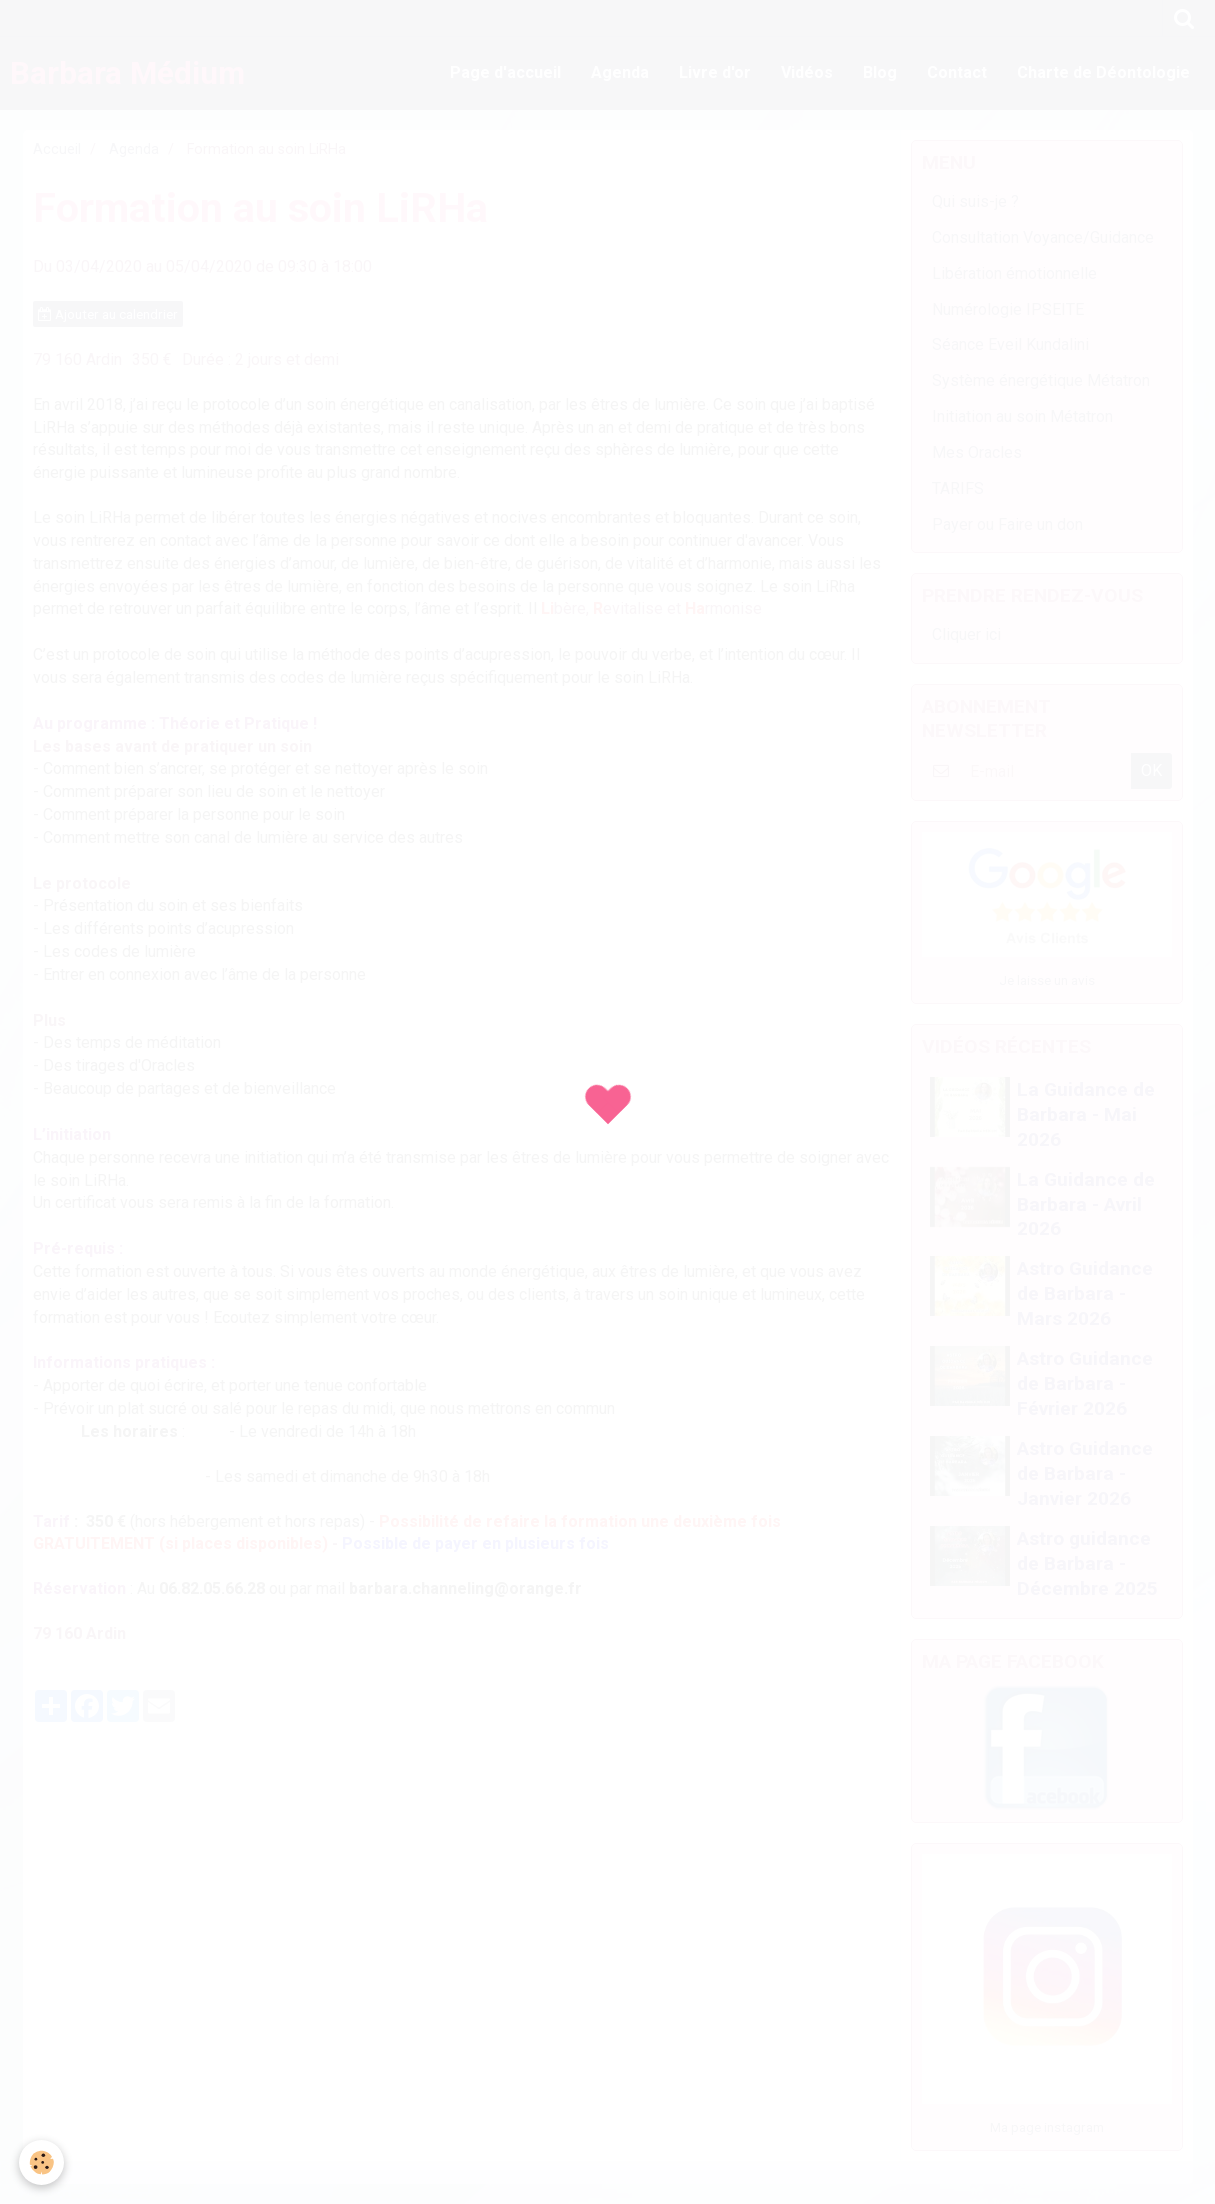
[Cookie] (42, 2162)
